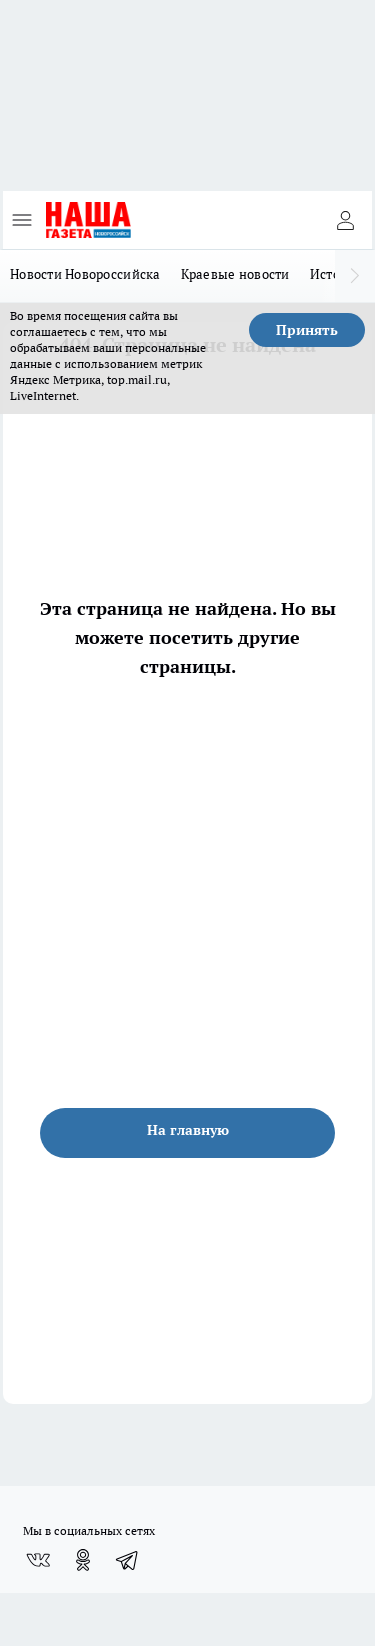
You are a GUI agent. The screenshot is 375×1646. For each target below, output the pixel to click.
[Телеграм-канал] (128, 1560)
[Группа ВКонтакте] (38, 1560)
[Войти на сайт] (345, 220)
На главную (188, 1130)
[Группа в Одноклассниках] (83, 1560)
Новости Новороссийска (85, 274)
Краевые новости (235, 274)
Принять (307, 330)
